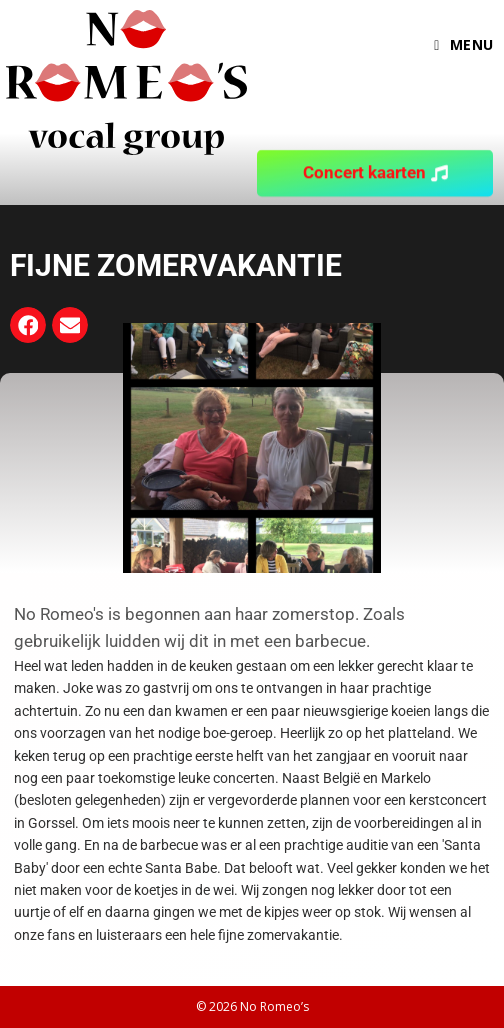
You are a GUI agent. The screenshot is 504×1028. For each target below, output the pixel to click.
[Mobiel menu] (463, 45)
